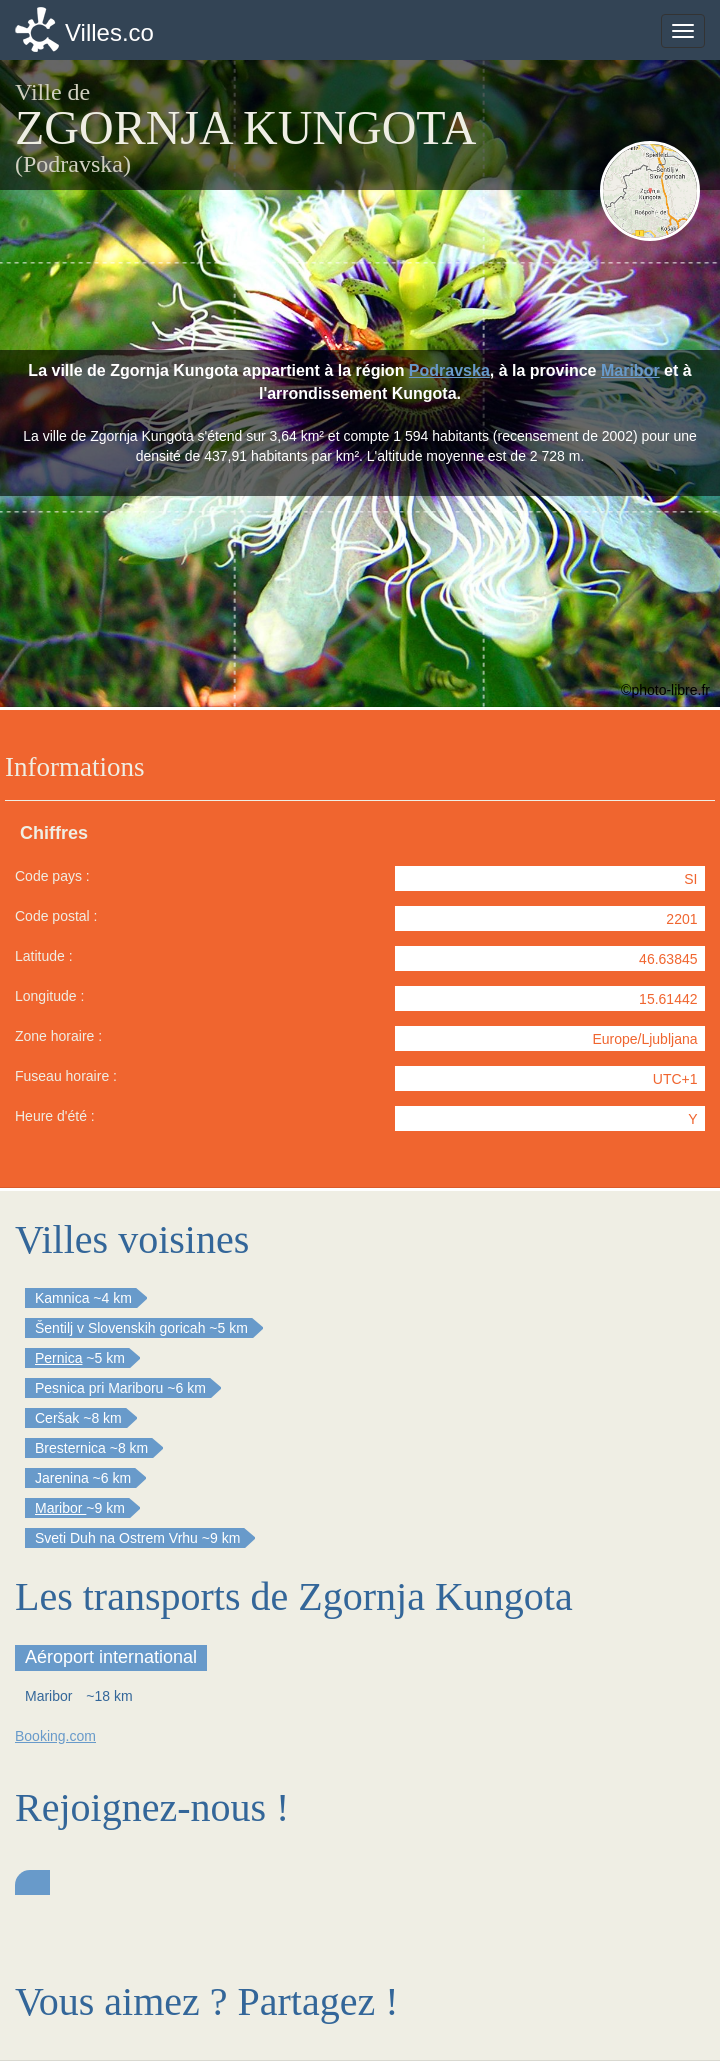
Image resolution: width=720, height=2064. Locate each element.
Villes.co (109, 32)
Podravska (449, 370)
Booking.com (55, 1736)
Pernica (58, 1358)
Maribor (630, 370)
